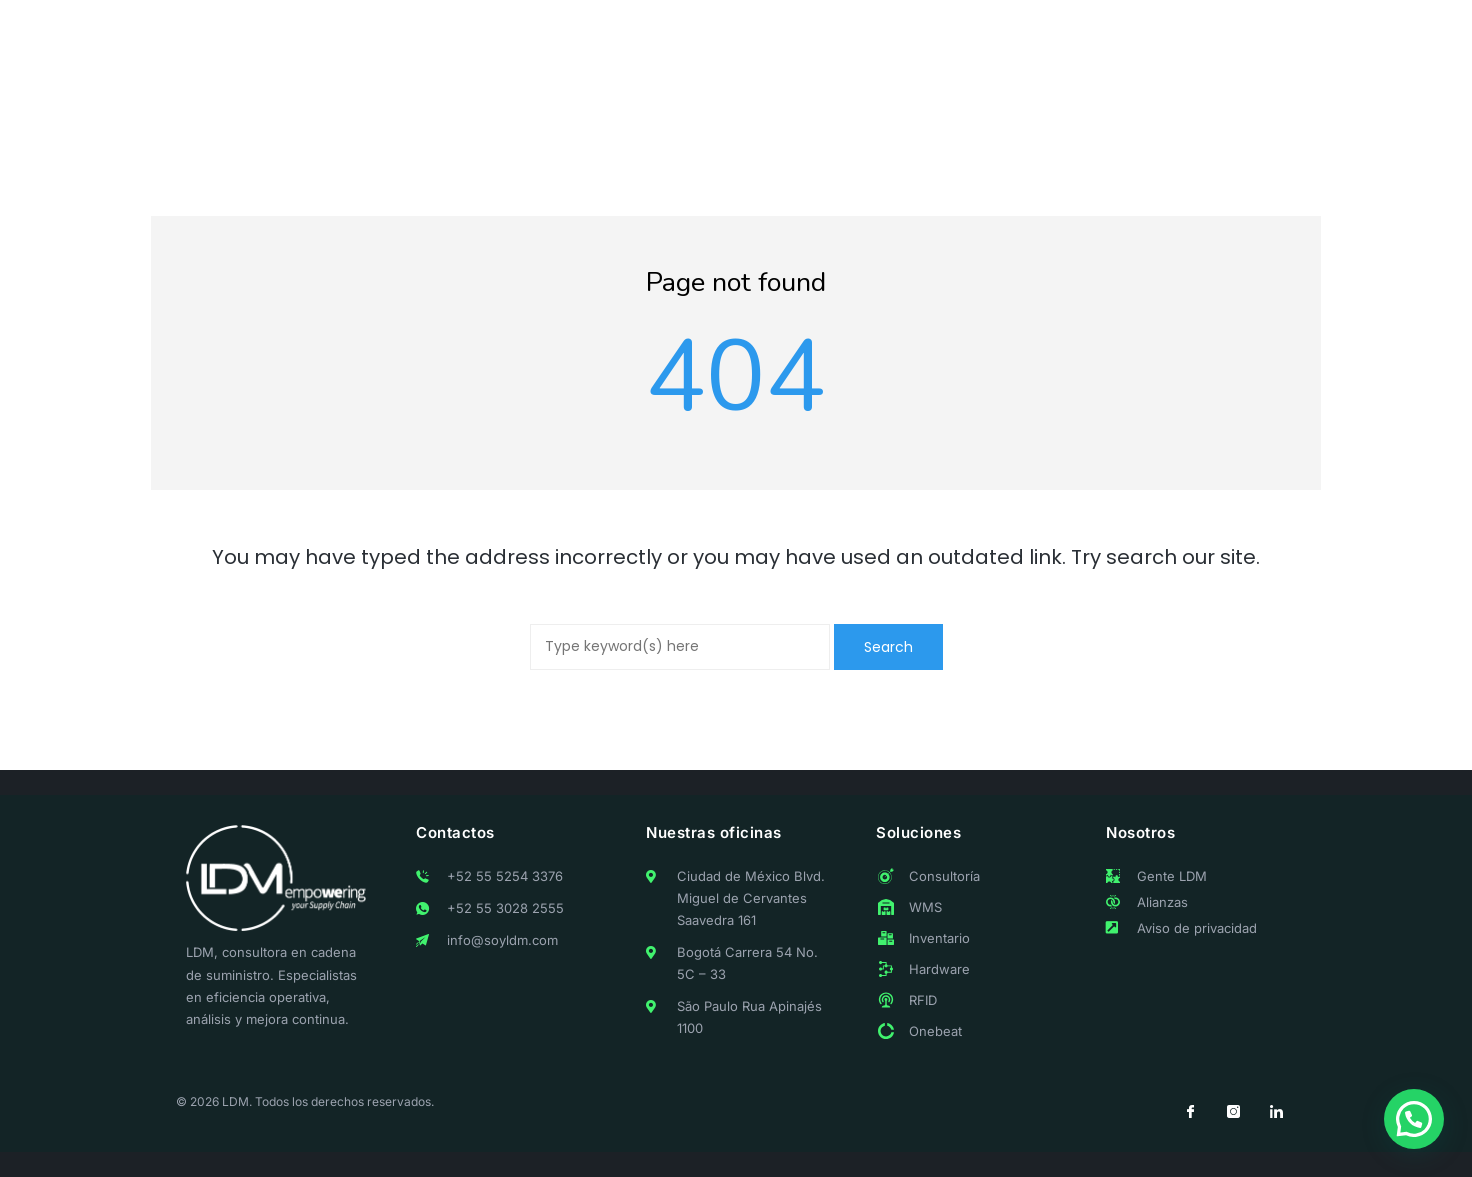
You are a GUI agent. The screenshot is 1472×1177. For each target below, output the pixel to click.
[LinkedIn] (1276, 1112)
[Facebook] (1190, 1112)
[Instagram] (1233, 1112)
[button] (1414, 1119)
